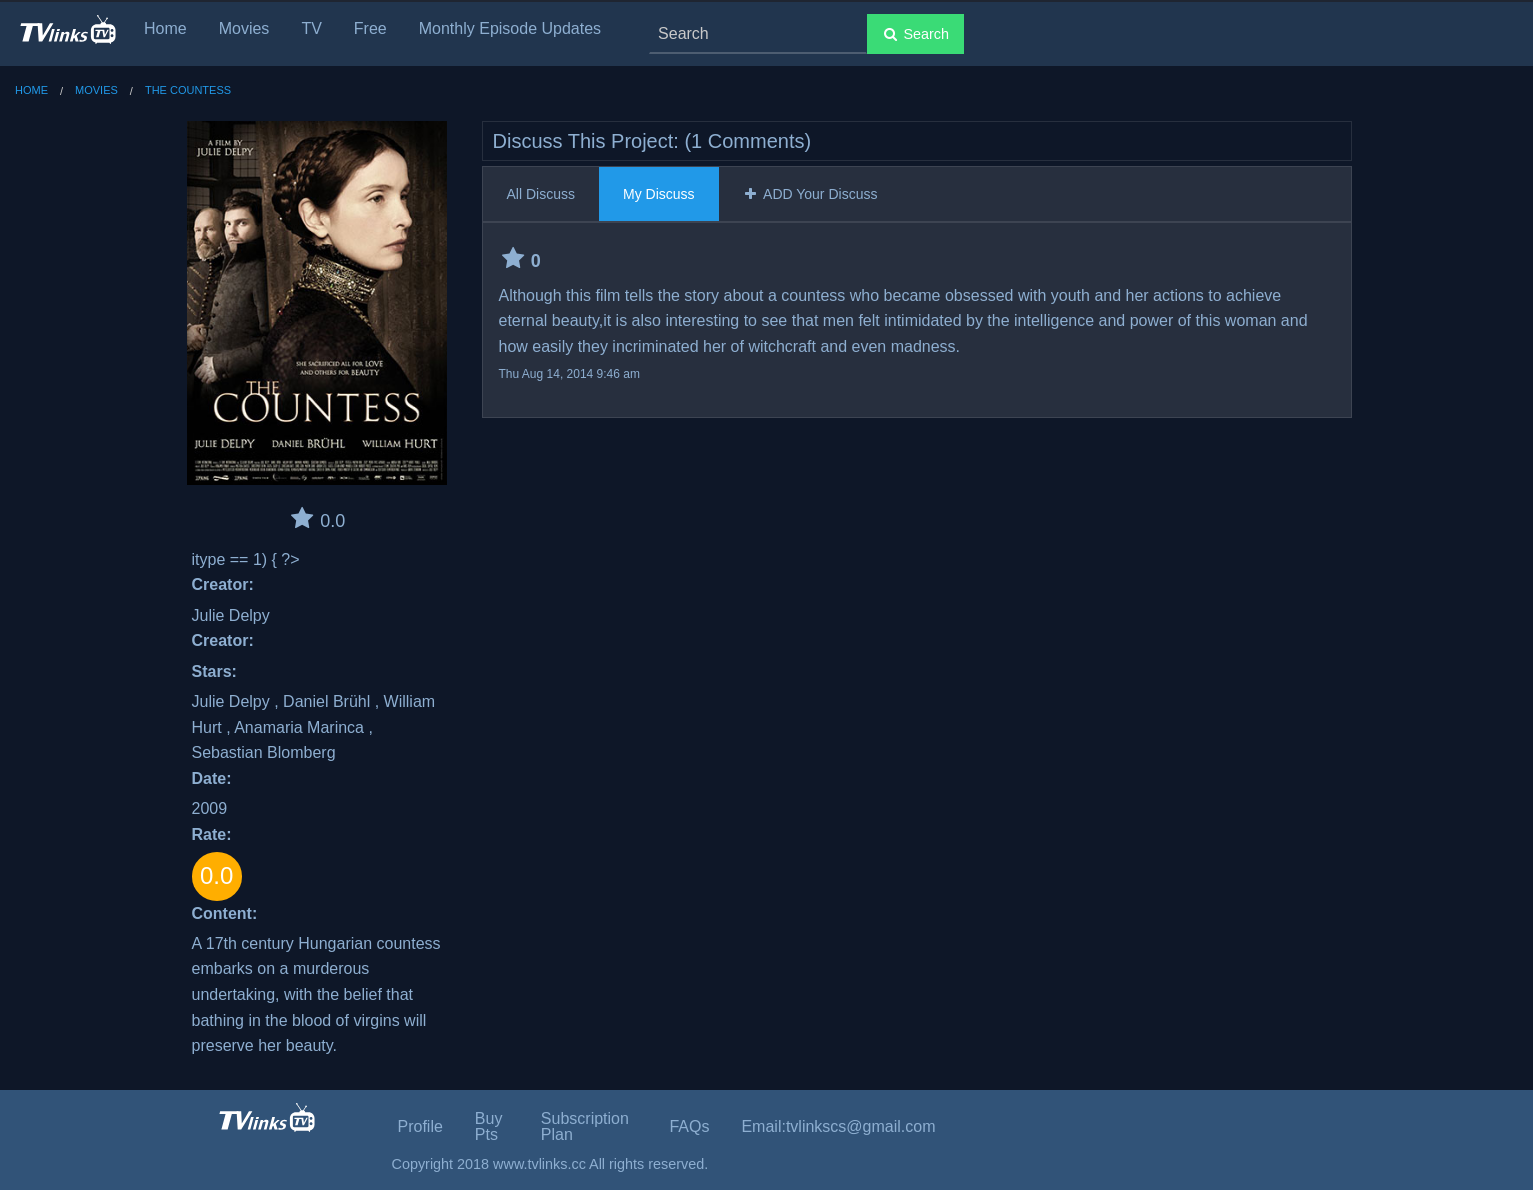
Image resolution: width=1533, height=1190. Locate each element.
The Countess (188, 90)
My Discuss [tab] (659, 194)
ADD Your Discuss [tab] (810, 194)
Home (165, 28)
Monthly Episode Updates (510, 28)
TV (311, 28)
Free (370, 28)
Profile (420, 1126)
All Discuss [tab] (541, 194)
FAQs (689, 1126)
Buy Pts (489, 1126)
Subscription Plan (585, 1126)
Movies (244, 28)
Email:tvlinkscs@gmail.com (838, 1126)
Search (915, 34)
